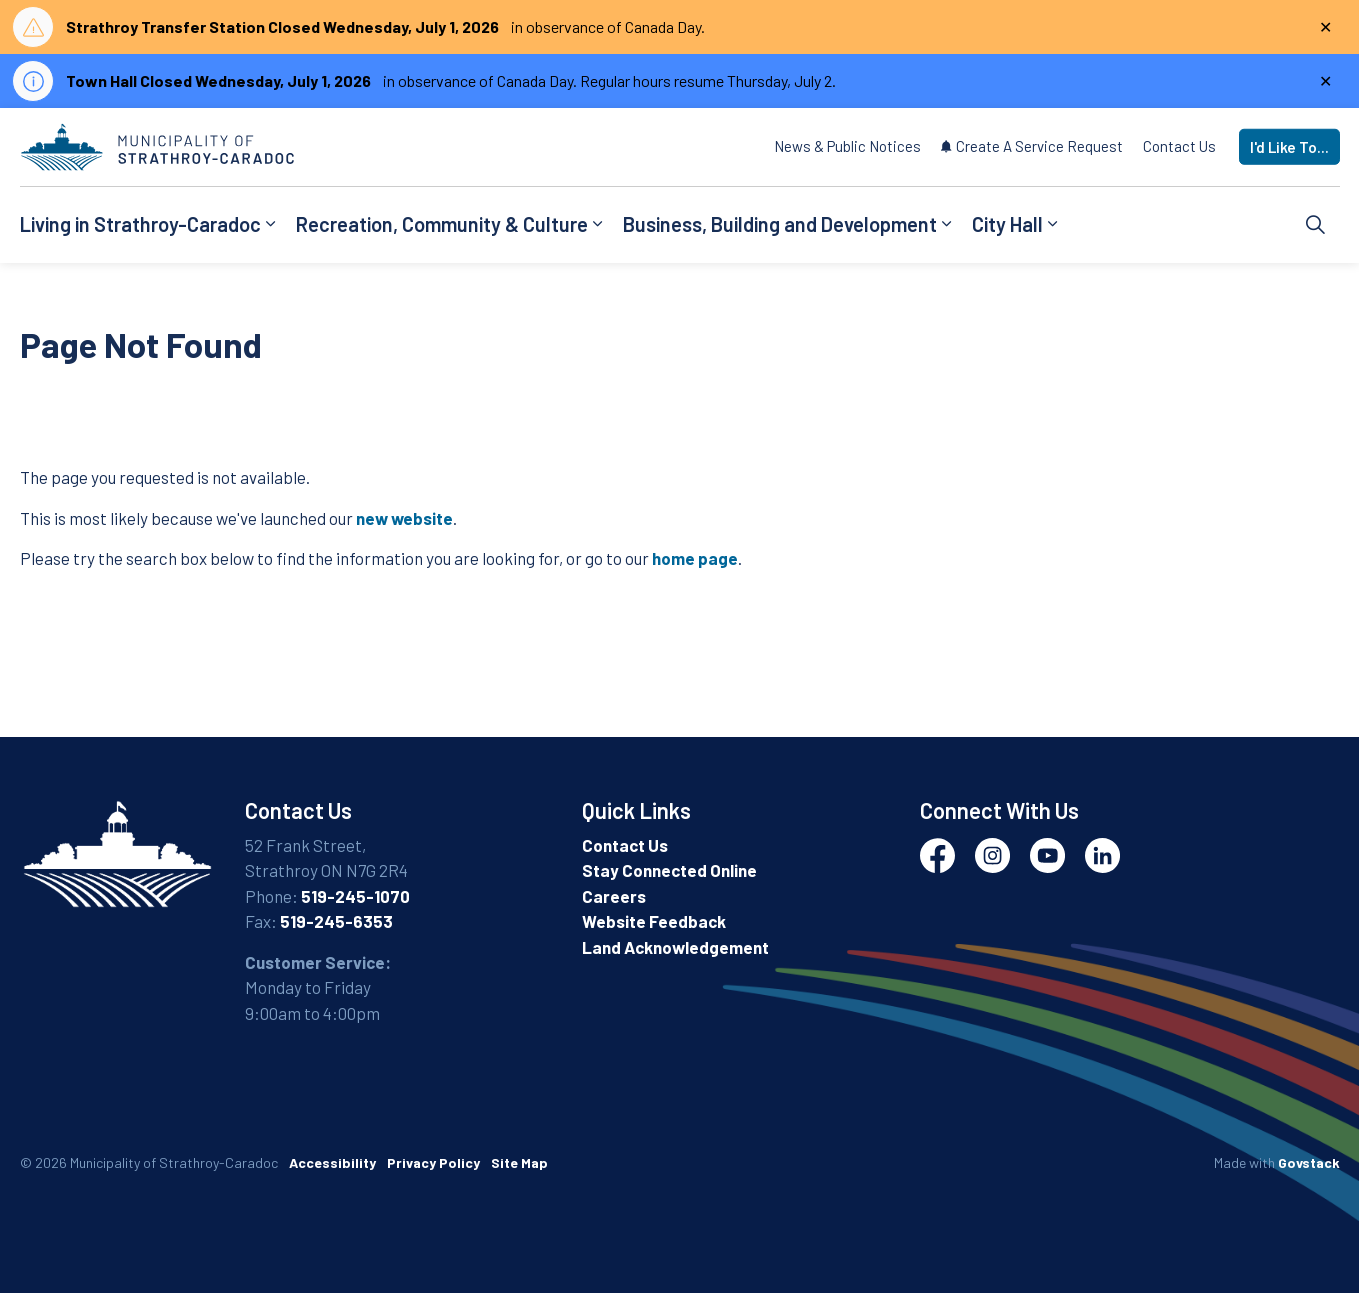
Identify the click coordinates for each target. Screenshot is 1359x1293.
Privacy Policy (433, 1162)
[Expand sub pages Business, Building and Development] (947, 225)
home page (695, 558)
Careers (614, 896)
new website (404, 518)
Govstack (1309, 1162)
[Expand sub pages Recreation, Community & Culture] (598, 225)
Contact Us (1179, 146)
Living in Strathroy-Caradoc (140, 224)
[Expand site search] (1316, 225)
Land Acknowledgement (675, 947)
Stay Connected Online (669, 870)
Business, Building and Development (780, 224)
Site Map (519, 1162)
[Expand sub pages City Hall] (1053, 225)
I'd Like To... (1289, 147)
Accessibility (332, 1162)
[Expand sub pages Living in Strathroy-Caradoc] (271, 225)
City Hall (1007, 224)
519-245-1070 (355, 896)
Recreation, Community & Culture (442, 224)
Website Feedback (654, 921)
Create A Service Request (1032, 146)
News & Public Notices (847, 146)
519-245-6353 (336, 921)
